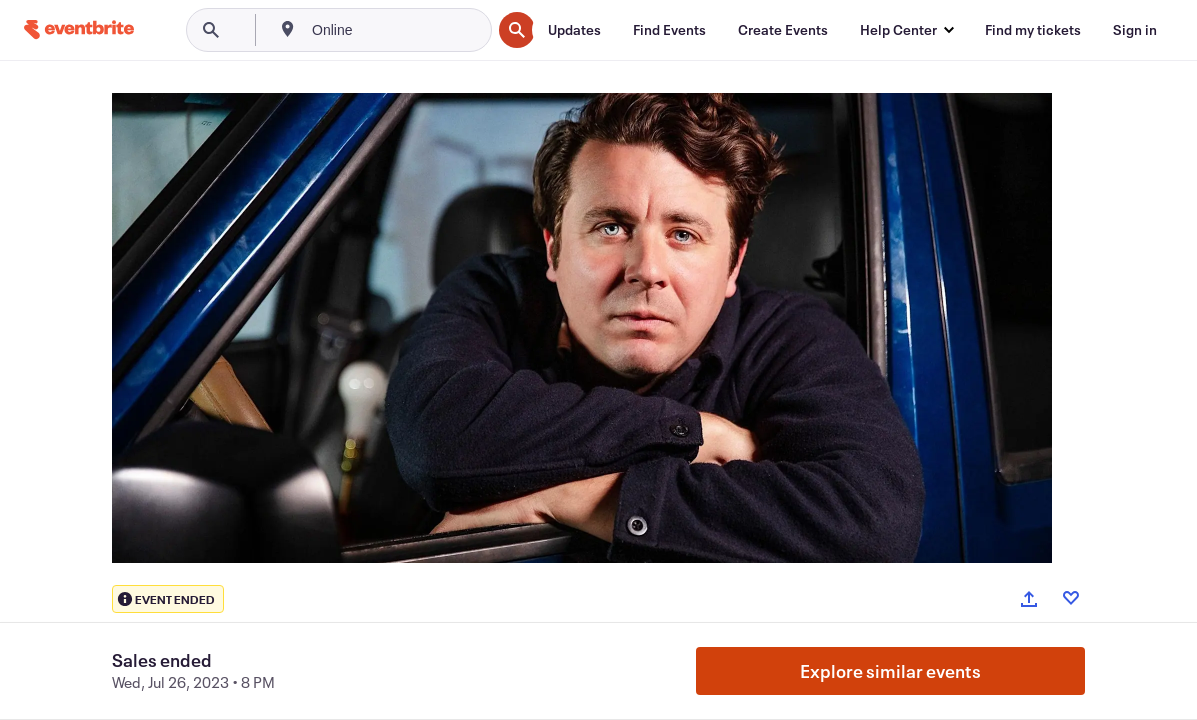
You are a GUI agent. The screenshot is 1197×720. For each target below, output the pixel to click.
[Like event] (1071, 598)
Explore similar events (890, 671)
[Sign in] (1135, 30)
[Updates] (574, 30)
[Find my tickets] (1033, 30)
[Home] (79, 29)
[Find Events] (669, 30)
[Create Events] (783, 30)
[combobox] (399, 30)
